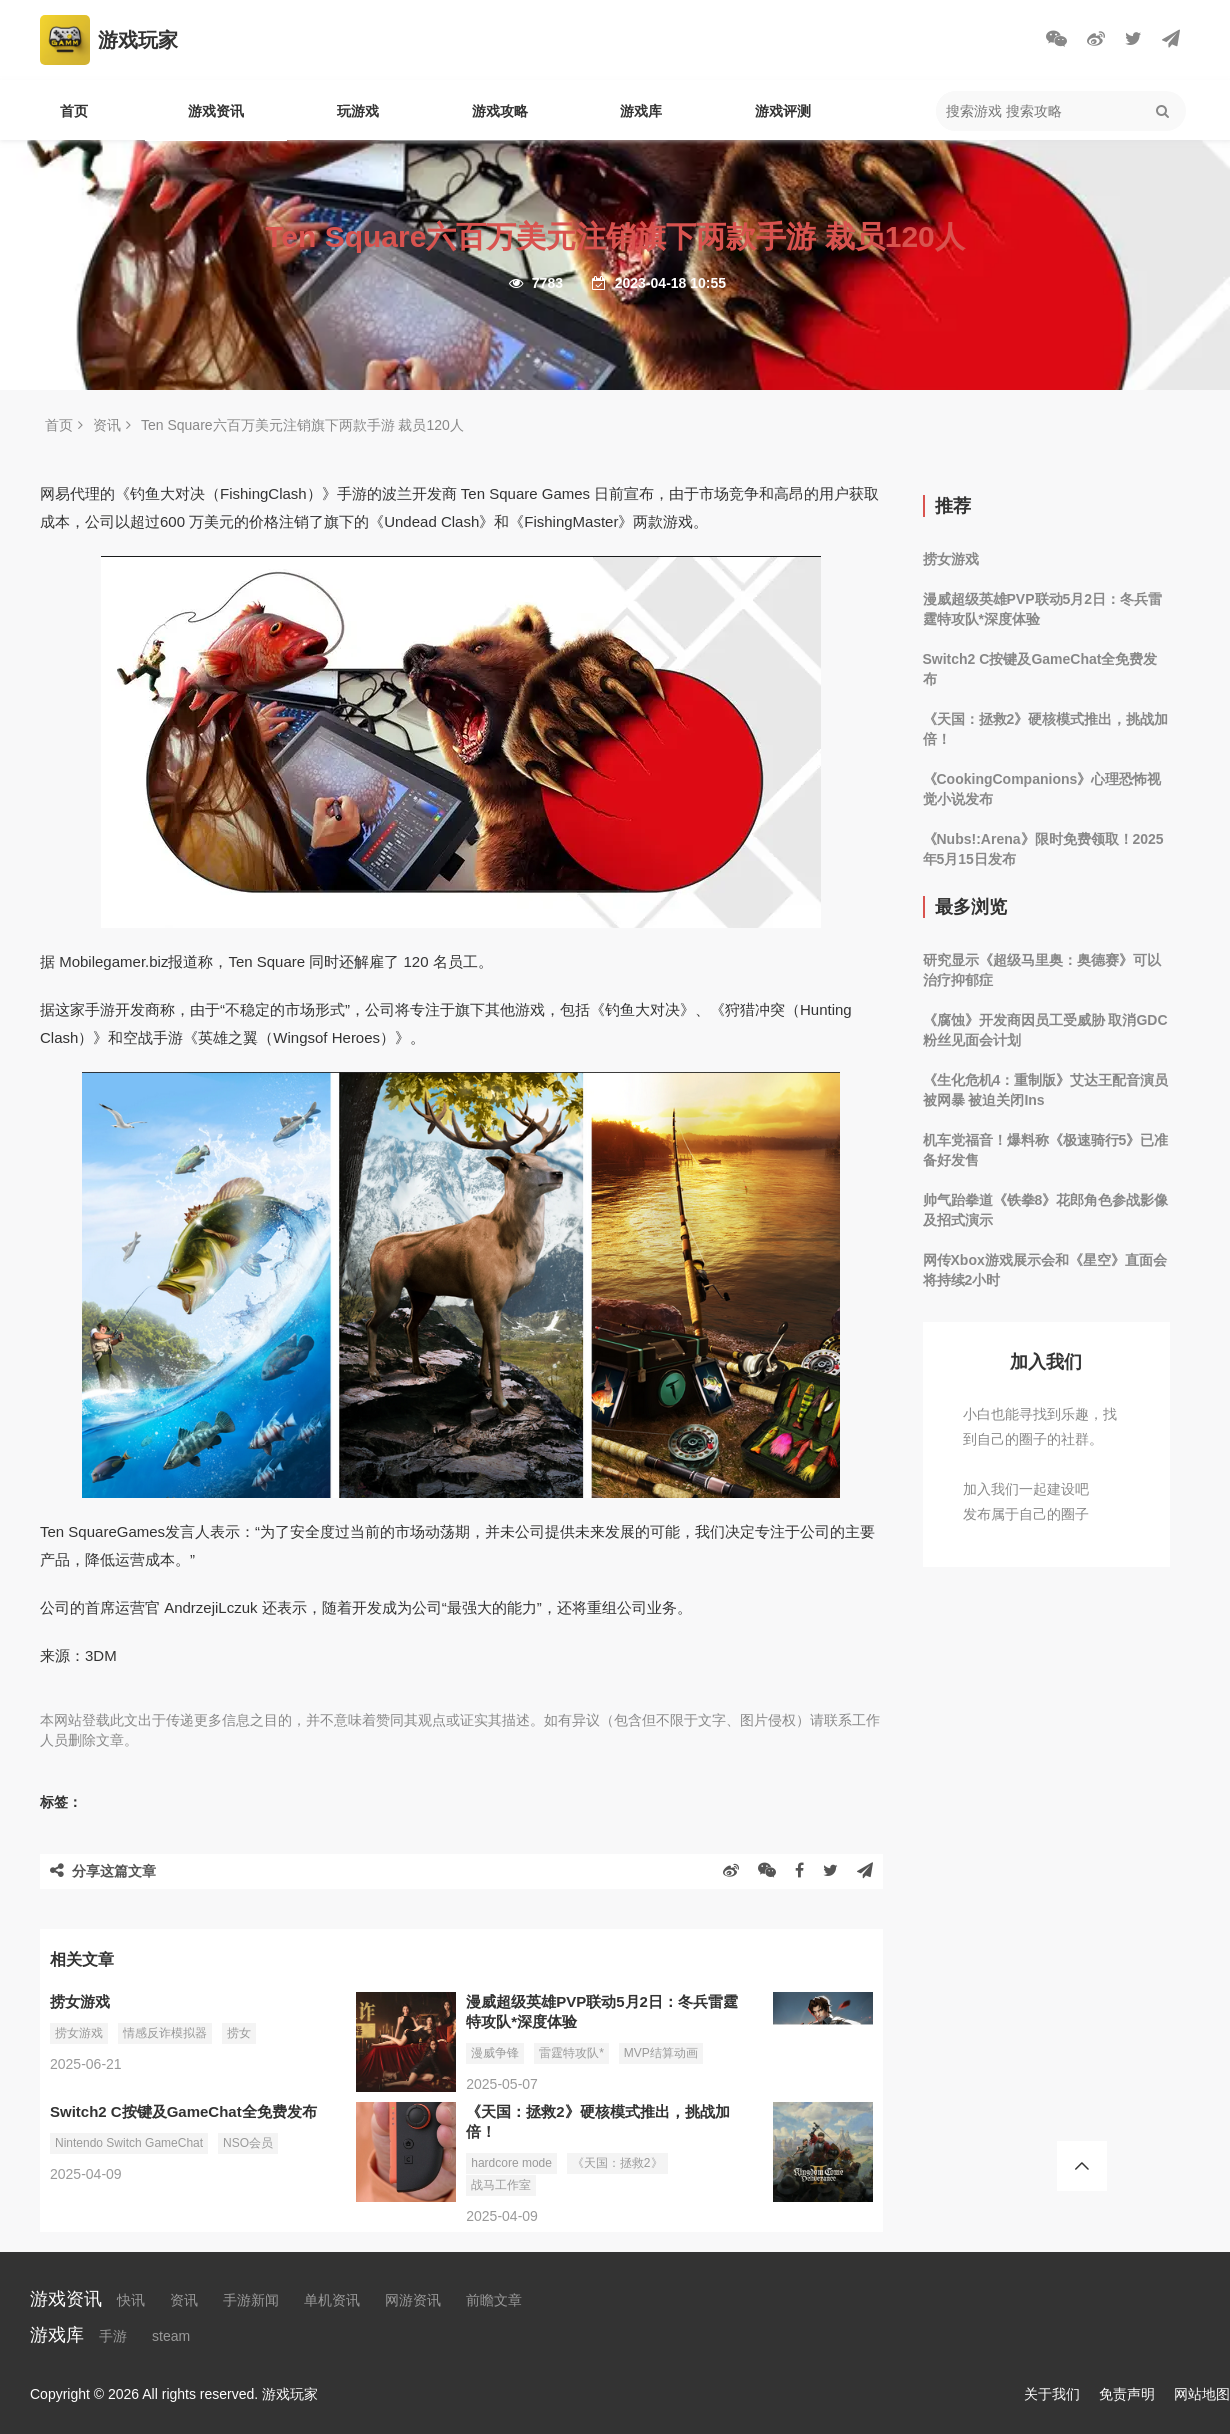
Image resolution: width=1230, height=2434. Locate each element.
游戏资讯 (216, 111)
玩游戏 (358, 111)
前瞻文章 (494, 2300)
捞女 (239, 2033)
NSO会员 (248, 2143)
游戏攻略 (500, 111)
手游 (113, 2336)
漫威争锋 (495, 2053)
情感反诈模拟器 (165, 2033)
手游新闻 (251, 2300)
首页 (74, 111)
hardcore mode (511, 2163)
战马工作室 (501, 2185)
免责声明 (1127, 2394)
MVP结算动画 (661, 2053)
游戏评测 (783, 111)
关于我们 (1052, 2394)
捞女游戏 (79, 2033)
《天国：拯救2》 (617, 2163)
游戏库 (641, 111)
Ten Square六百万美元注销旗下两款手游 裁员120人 (302, 425)
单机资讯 (332, 2300)
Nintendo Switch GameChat (129, 2143)
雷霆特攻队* (571, 2053)
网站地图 (1202, 2394)
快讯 (131, 2300)
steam (171, 2336)
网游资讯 (413, 2300)
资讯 (107, 425)
